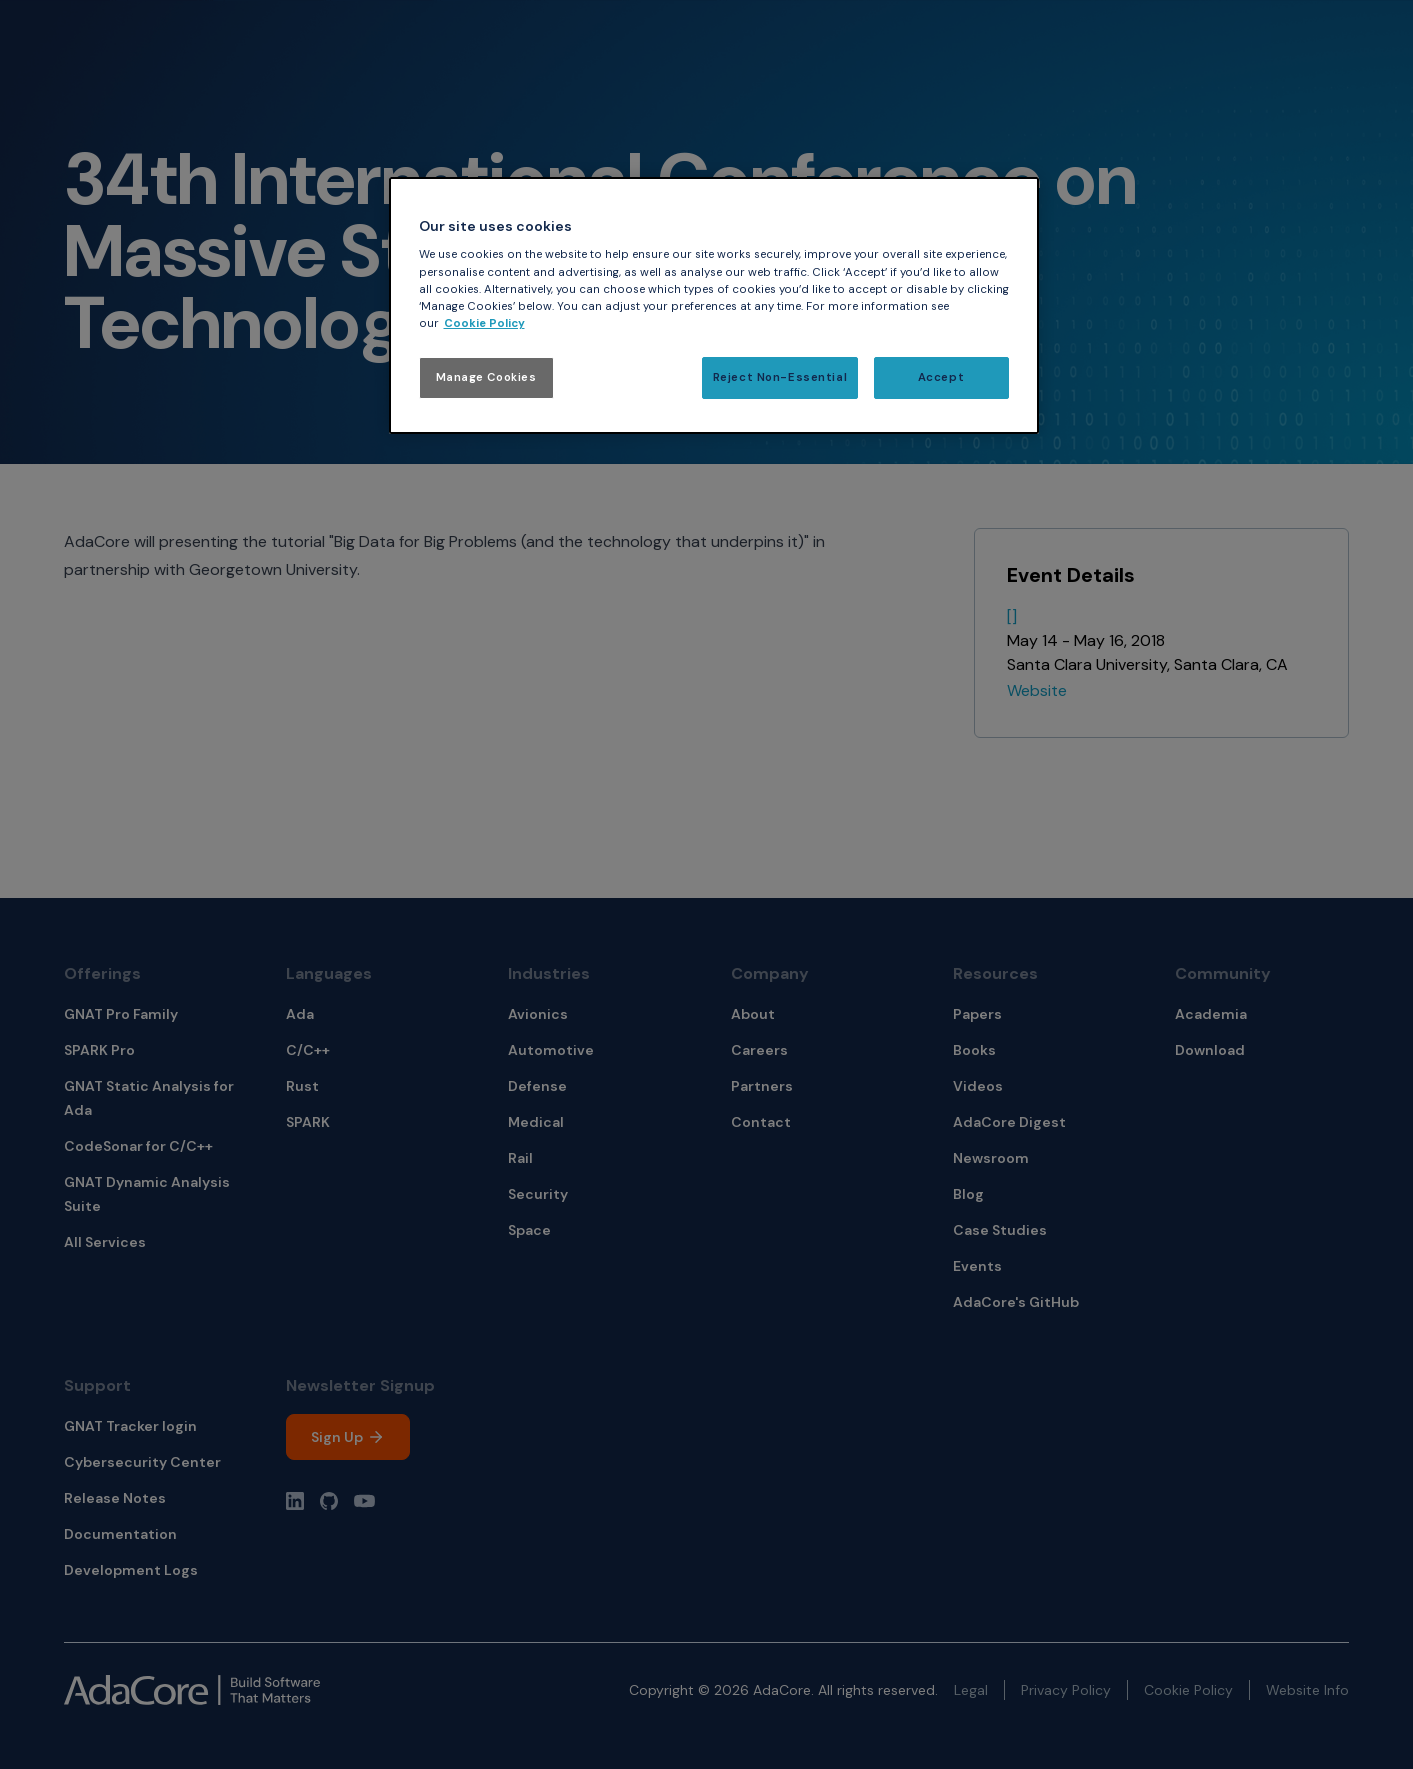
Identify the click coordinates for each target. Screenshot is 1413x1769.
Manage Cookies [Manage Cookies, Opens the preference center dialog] (486, 377)
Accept (941, 377)
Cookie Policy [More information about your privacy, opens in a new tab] (484, 323)
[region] (714, 305)
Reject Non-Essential (780, 377)
